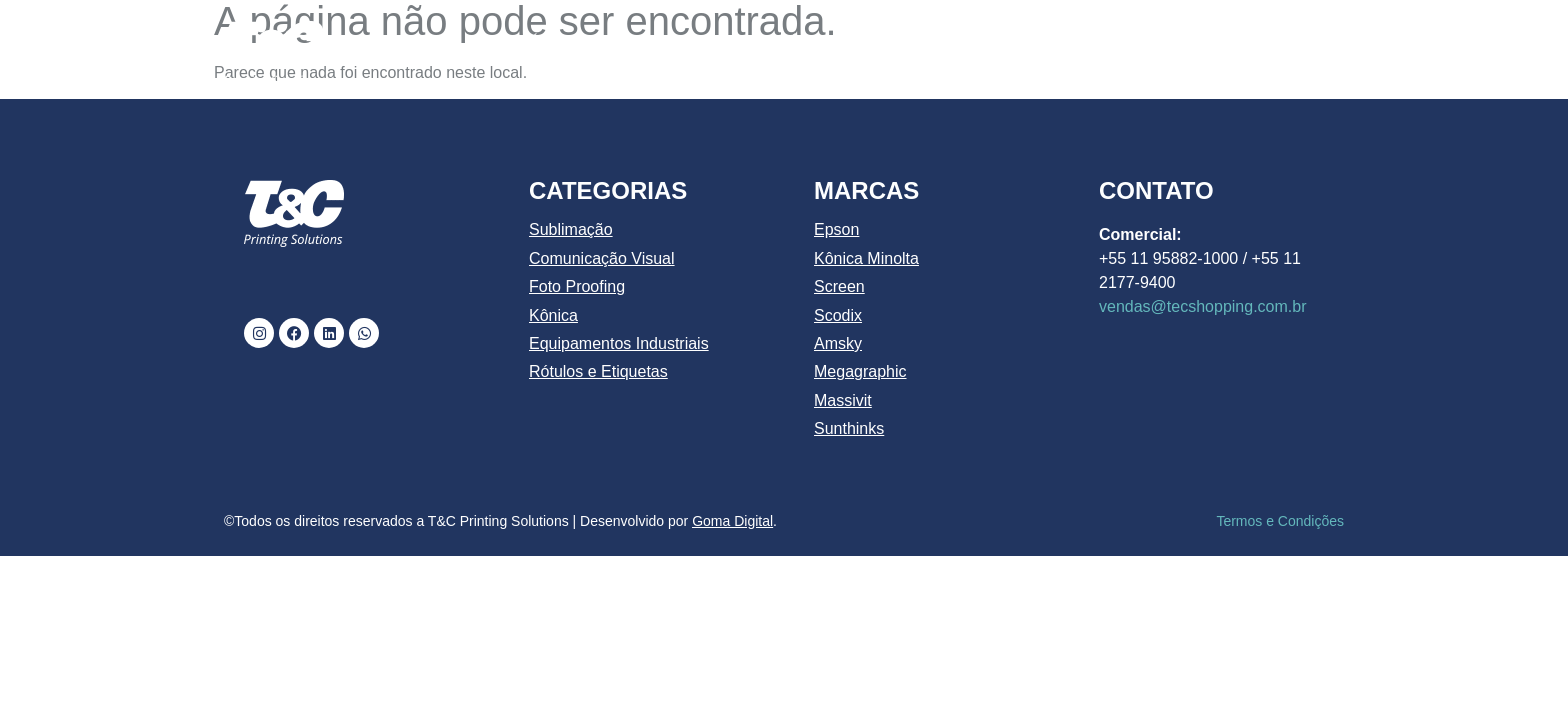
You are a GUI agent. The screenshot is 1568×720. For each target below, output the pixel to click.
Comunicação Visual (602, 258)
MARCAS (1080, 43)
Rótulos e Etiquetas (598, 371)
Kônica (553, 315)
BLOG (1186, 42)
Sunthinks (849, 428)
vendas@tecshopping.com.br (1202, 306)
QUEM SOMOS (661, 42)
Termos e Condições (1280, 521)
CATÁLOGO (801, 42)
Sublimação (571, 229)
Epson (836, 229)
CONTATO (1286, 42)
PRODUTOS (940, 43)
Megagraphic (860, 371)
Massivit (843, 400)
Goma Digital (732, 521)
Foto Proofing (577, 286)
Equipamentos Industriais (619, 343)
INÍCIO (541, 42)
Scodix (838, 315)
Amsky (838, 343)
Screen (839, 286)
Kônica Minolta (866, 258)
